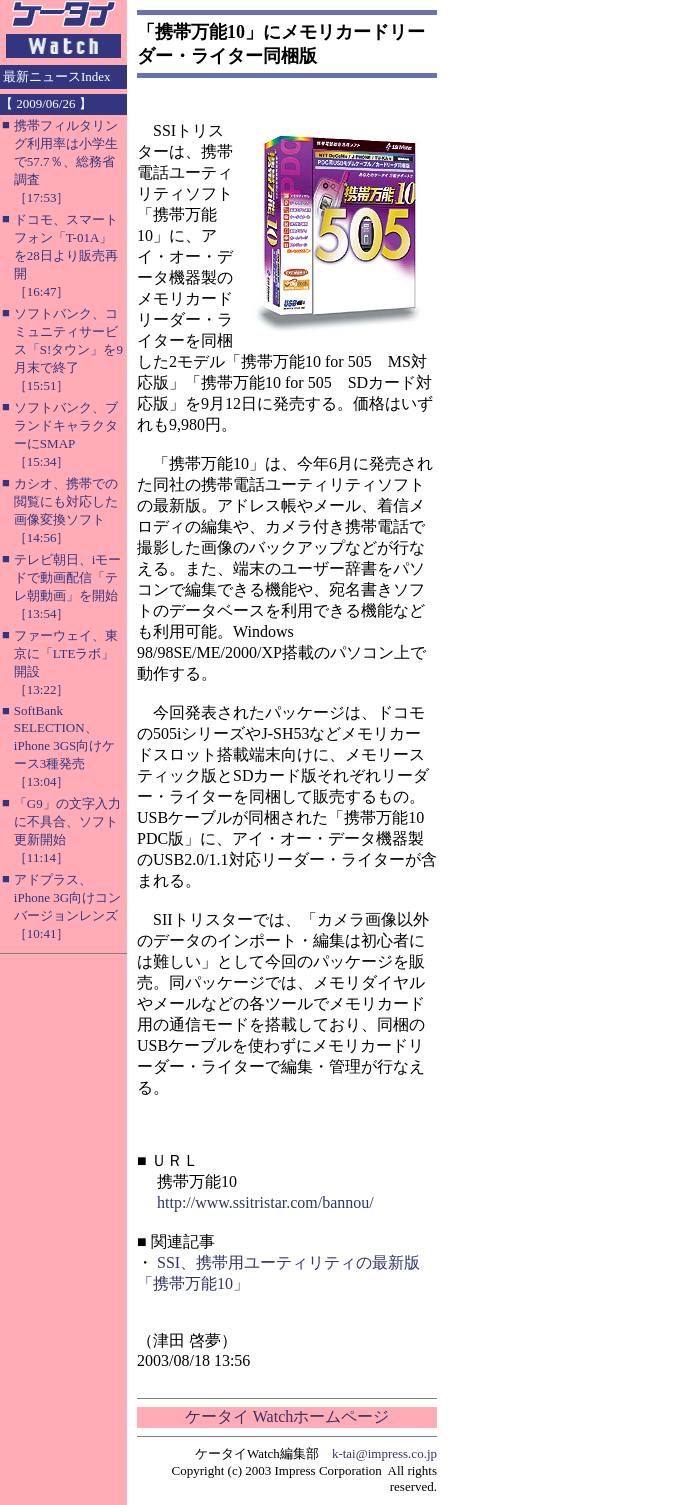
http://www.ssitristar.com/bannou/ (265, 1202)
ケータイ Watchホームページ (287, 1416)
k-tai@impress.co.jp (384, 1453)
